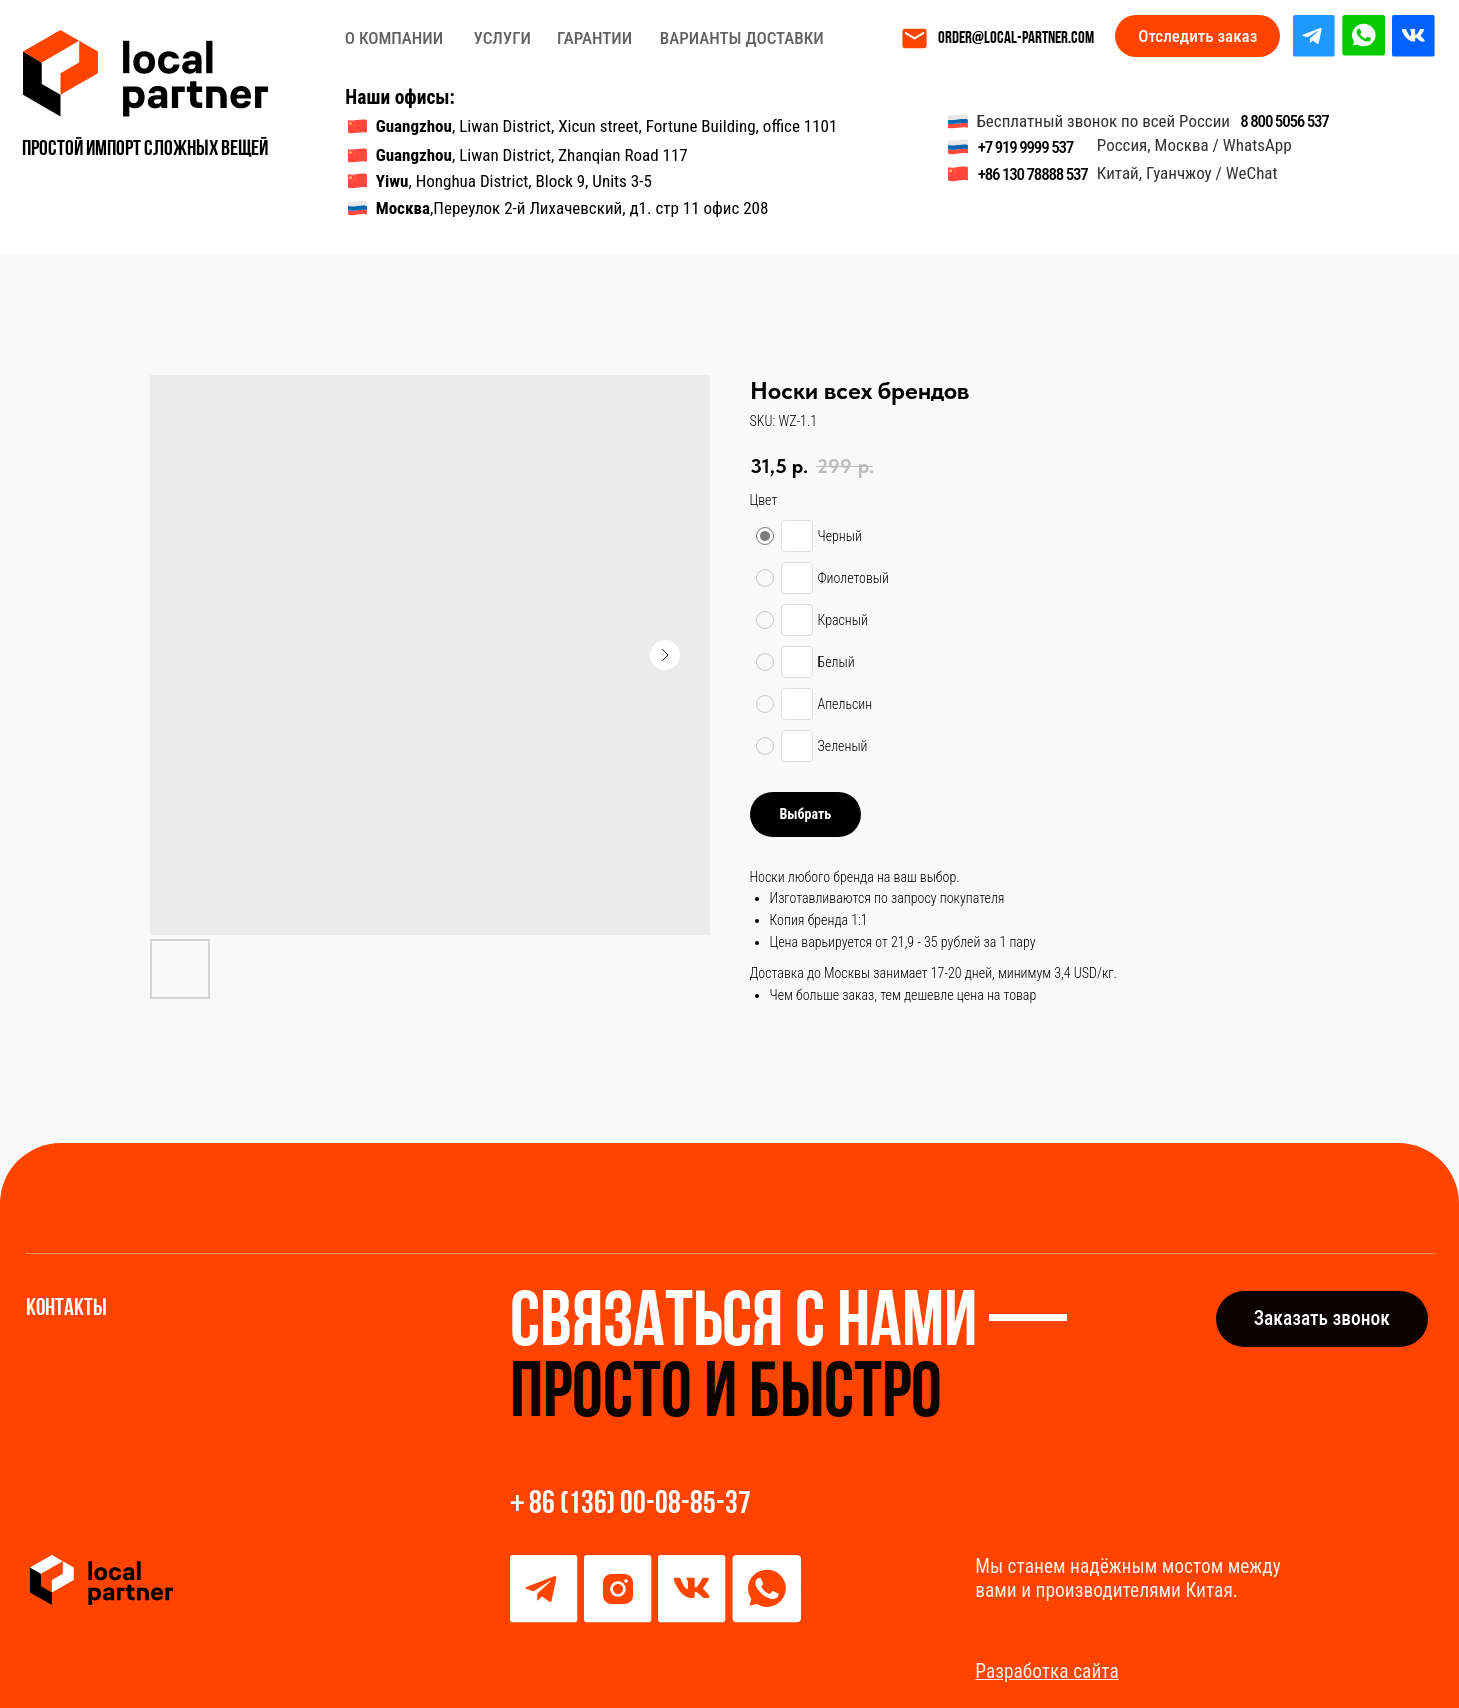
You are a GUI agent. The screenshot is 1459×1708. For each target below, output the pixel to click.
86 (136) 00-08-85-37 (640, 1505)
